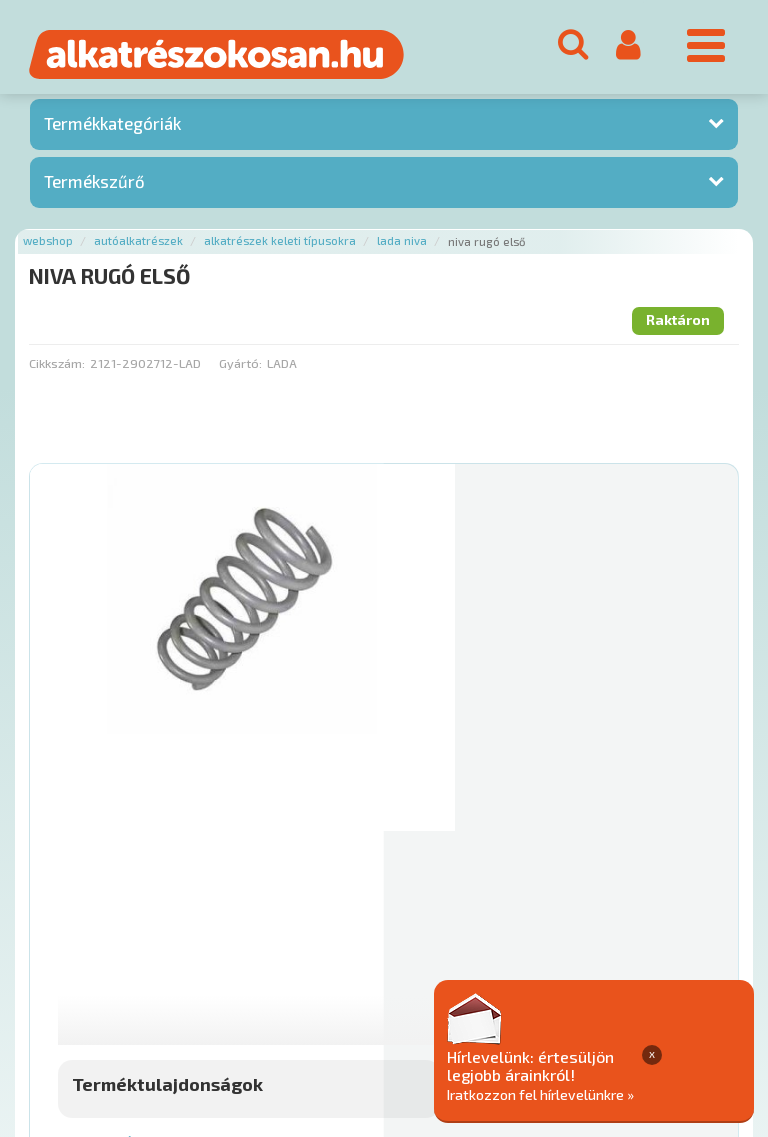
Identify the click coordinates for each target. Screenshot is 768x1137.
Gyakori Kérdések (407, 958)
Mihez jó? (452, 782)
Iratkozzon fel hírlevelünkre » (638, 1093)
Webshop (48, 246)
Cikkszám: (57, 368)
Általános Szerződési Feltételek (583, 958)
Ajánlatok (60, 958)
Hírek (186, 958)
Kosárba (660, 838)
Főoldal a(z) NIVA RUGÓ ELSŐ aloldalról (151, 895)
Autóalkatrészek (138, 246)
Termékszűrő (94, 186)
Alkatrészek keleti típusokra (280, 246)
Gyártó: (240, 368)
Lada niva (402, 246)
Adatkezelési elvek (91, 979)
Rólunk (130, 958)
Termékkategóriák (112, 129)
